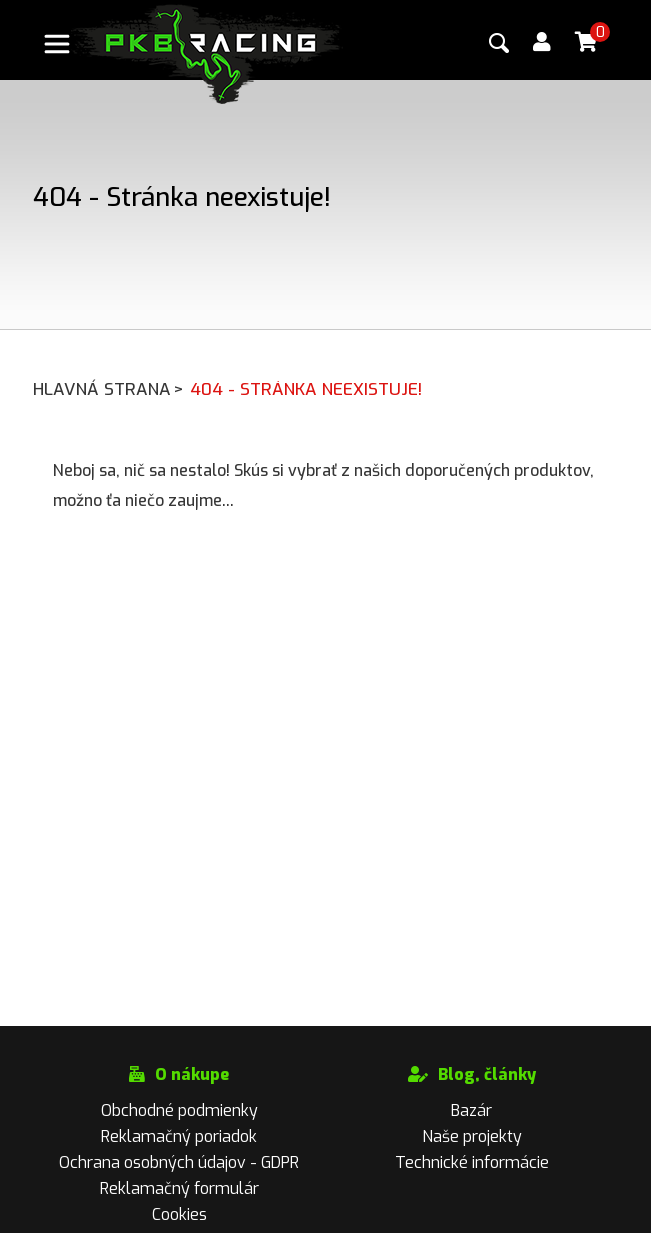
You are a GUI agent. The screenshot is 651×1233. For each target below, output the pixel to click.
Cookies (179, 1214)
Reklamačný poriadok (179, 1136)
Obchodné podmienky (179, 1110)
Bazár (471, 1110)
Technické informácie (472, 1162)
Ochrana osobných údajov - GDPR (179, 1162)
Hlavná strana (109, 389)
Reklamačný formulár (179, 1188)
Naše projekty (472, 1136)
